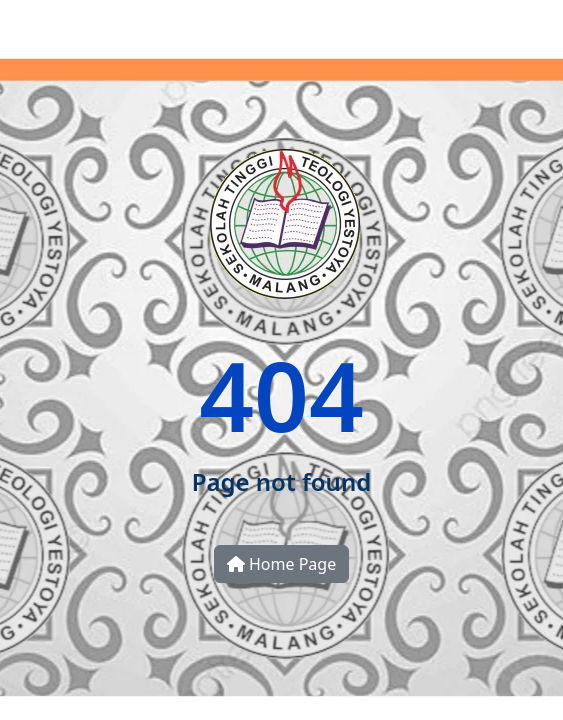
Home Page (281, 564)
